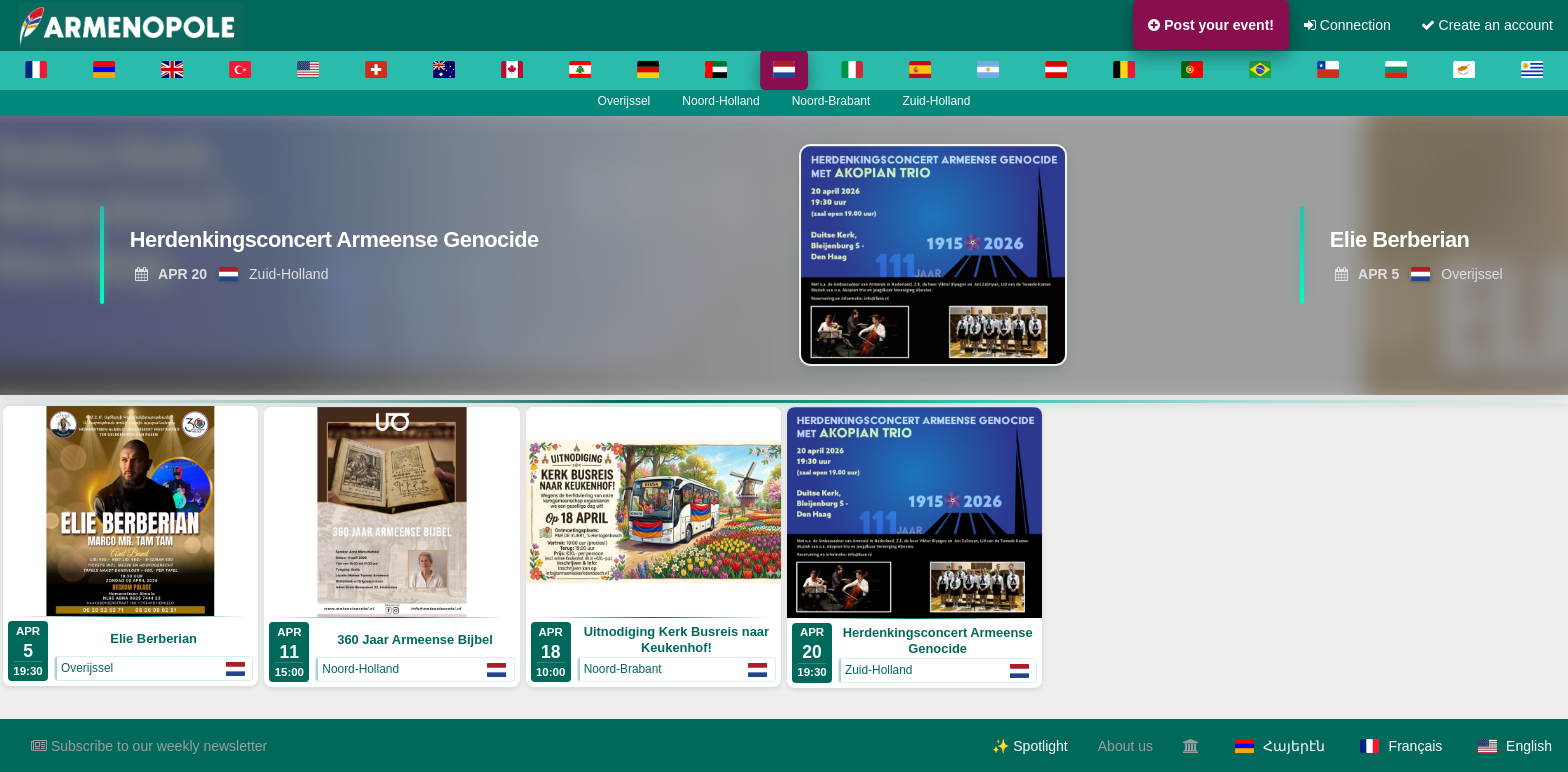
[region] (784, 255)
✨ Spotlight (1029, 746)
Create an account (1487, 25)
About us (1125, 746)
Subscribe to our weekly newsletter (149, 746)
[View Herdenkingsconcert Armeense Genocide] (350, 245)
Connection (1347, 25)
